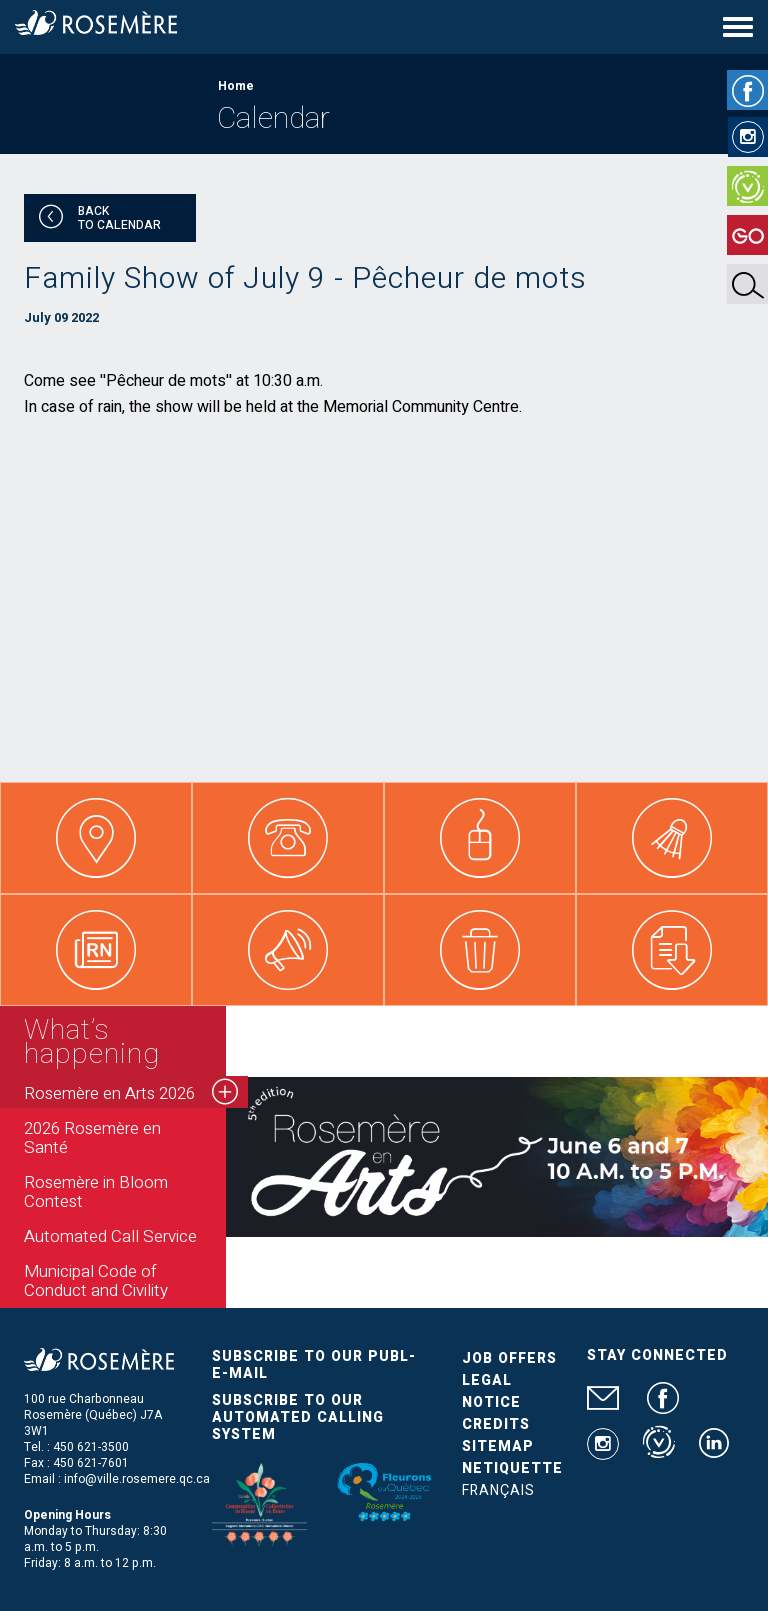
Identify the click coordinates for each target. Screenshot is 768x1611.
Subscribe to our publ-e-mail (314, 1365)
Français (498, 1490)
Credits (496, 1424)
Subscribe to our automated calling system (298, 1417)
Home (236, 86)
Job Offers (509, 1358)
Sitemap (498, 1446)
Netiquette (512, 1468)
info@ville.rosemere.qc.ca (137, 1479)
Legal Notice (491, 1391)
